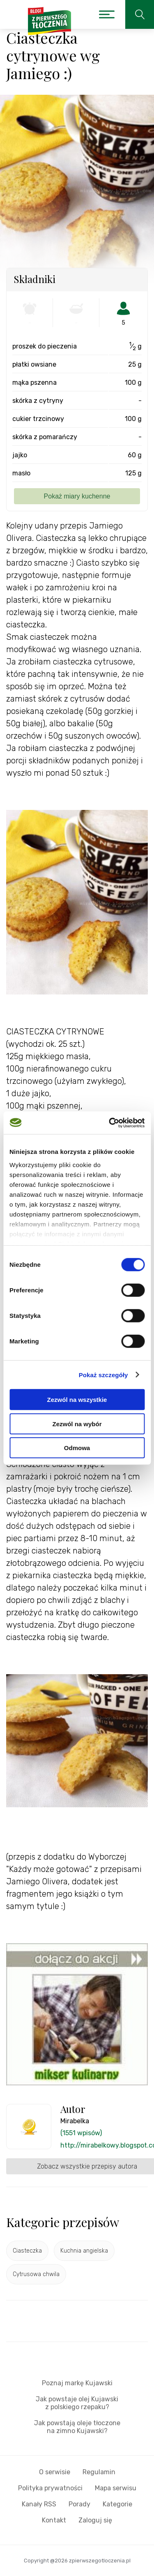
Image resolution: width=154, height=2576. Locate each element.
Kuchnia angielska (84, 2250)
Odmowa (77, 1447)
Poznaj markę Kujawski (77, 2383)
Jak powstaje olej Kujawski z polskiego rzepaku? (77, 2403)
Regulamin (99, 2472)
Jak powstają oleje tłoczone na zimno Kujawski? (77, 2427)
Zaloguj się (95, 2520)
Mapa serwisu (115, 2488)
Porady (79, 2504)
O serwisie (54, 2472)
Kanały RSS (39, 2504)
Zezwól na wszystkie (77, 1399)
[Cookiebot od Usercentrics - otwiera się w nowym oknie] (110, 1122)
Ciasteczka (27, 2250)
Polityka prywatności (50, 2488)
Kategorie (117, 2504)
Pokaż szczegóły (103, 1374)
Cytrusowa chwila (36, 2274)
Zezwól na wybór (76, 1423)
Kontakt (54, 2520)
